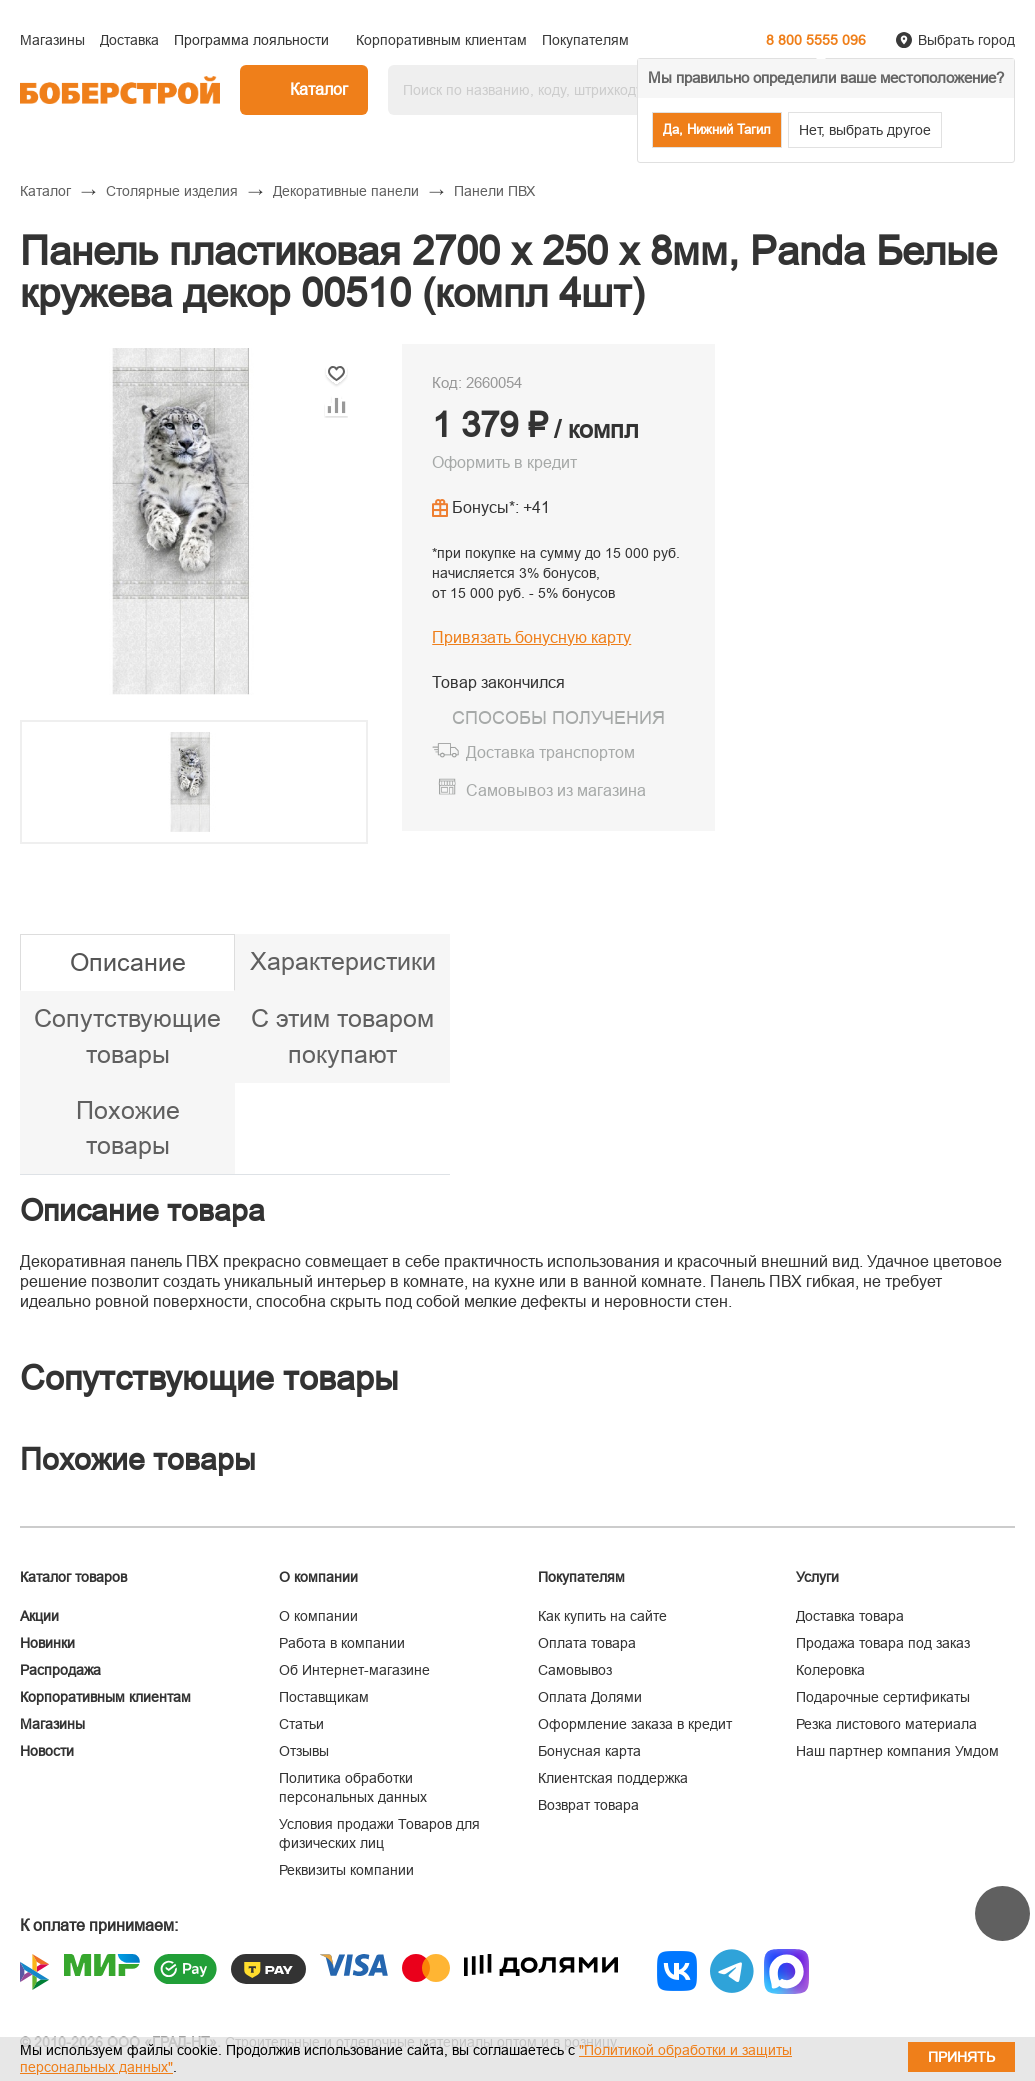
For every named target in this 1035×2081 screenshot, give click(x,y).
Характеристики (343, 961)
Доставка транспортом (550, 752)
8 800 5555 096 (816, 40)
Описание (128, 962)
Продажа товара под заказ (883, 1643)
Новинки (47, 1643)
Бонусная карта (589, 1751)
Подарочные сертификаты (883, 1697)
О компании (318, 1616)
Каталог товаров (73, 1577)
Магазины (52, 1724)
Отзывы (304, 1751)
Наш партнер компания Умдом (897, 1751)
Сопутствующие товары (127, 1036)
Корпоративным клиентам (105, 1697)
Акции (39, 1616)
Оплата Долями (590, 1697)
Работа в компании (342, 1643)
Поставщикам (324, 1697)
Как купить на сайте (602, 1616)
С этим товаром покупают (342, 1036)
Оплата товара (587, 1643)
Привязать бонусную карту (531, 637)
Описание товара (142, 1210)
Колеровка (830, 1670)
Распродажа (60, 1670)
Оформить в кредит (504, 462)
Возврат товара (588, 1805)
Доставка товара (850, 1616)
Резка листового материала (886, 1724)
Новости (47, 1751)
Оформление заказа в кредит (635, 1724)
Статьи (301, 1724)
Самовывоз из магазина (556, 790)
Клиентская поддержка (613, 1778)
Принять (961, 2057)
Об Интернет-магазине (354, 1670)
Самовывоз (575, 1670)
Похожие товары (128, 1128)
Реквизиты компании (346, 1870)
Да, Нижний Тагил (717, 129)
